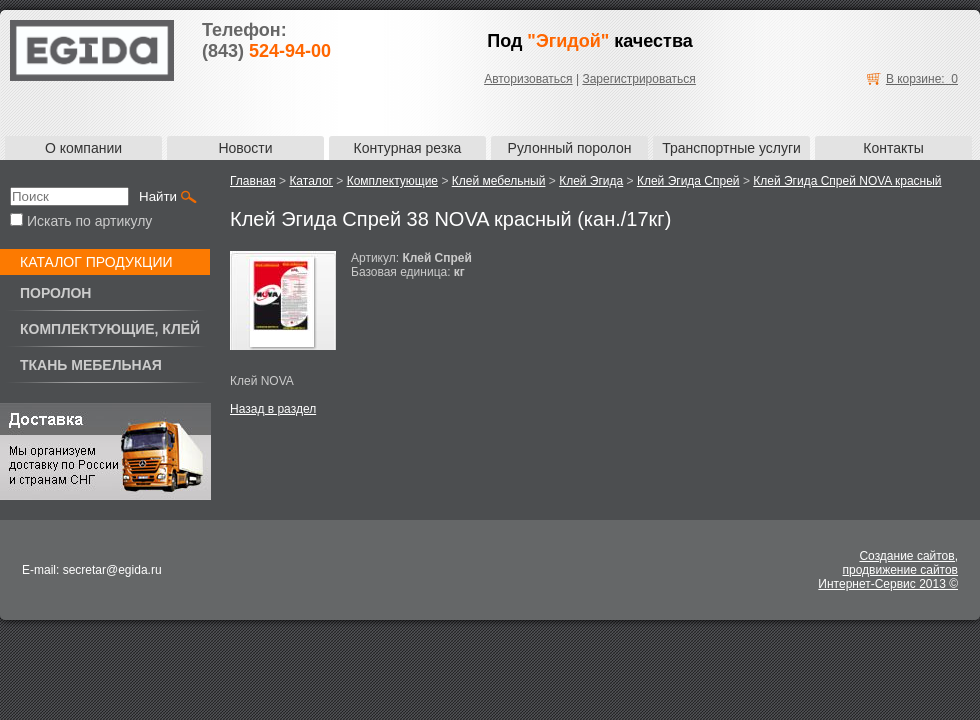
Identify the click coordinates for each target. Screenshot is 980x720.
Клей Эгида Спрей (688, 181)
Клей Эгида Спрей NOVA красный (847, 181)
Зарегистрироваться (638, 79)
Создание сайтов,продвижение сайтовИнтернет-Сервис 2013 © (888, 570)
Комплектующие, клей (110, 329)
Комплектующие (392, 181)
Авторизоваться (528, 79)
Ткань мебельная (91, 365)
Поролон (55, 293)
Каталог (311, 181)
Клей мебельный (499, 181)
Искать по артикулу (81, 221)
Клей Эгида (591, 181)
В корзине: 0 (922, 79)
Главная (253, 181)
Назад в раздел (273, 409)
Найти (158, 196)
